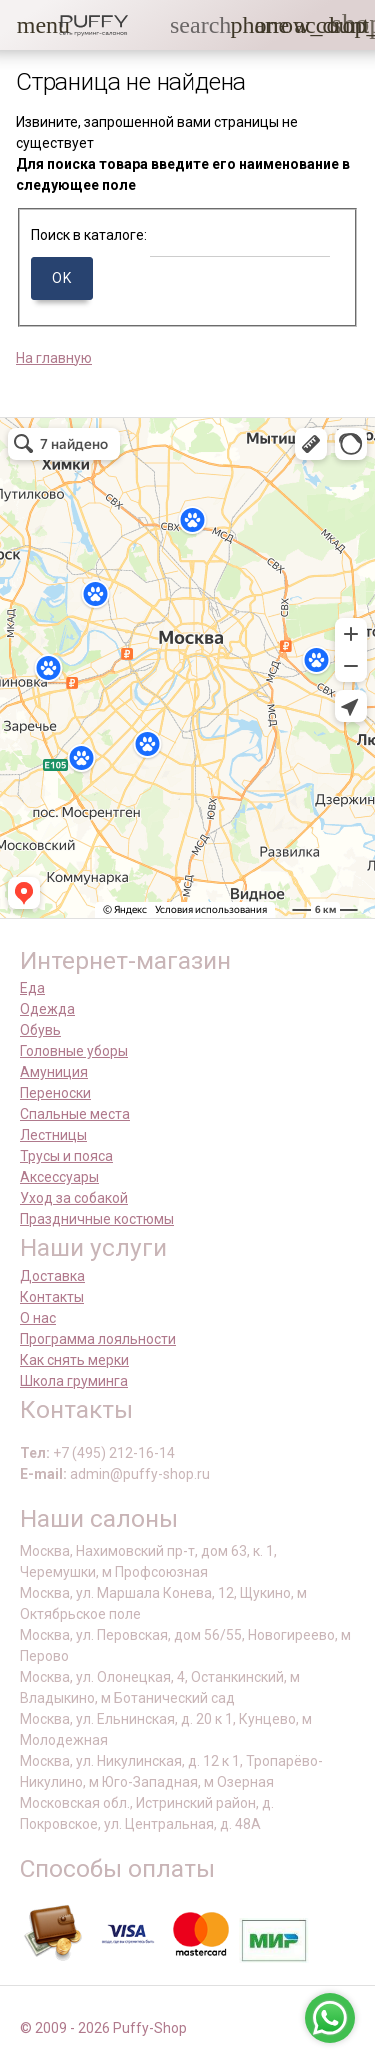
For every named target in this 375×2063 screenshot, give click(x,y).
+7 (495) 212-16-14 (114, 1453)
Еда (32, 988)
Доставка (52, 1276)
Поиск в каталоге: (89, 235)
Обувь (40, 1030)
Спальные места (75, 1114)
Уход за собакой (74, 1198)
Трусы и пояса (66, 1156)
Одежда (47, 1009)
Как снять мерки (74, 1360)
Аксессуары (59, 1177)
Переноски (55, 1093)
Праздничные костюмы (97, 1219)
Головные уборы (74, 1051)
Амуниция (54, 1072)
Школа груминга (74, 1381)
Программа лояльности (98, 1339)
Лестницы (53, 1135)
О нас (38, 1318)
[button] (29, 25)
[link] (306, 25)
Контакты (52, 1297)
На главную (54, 358)
